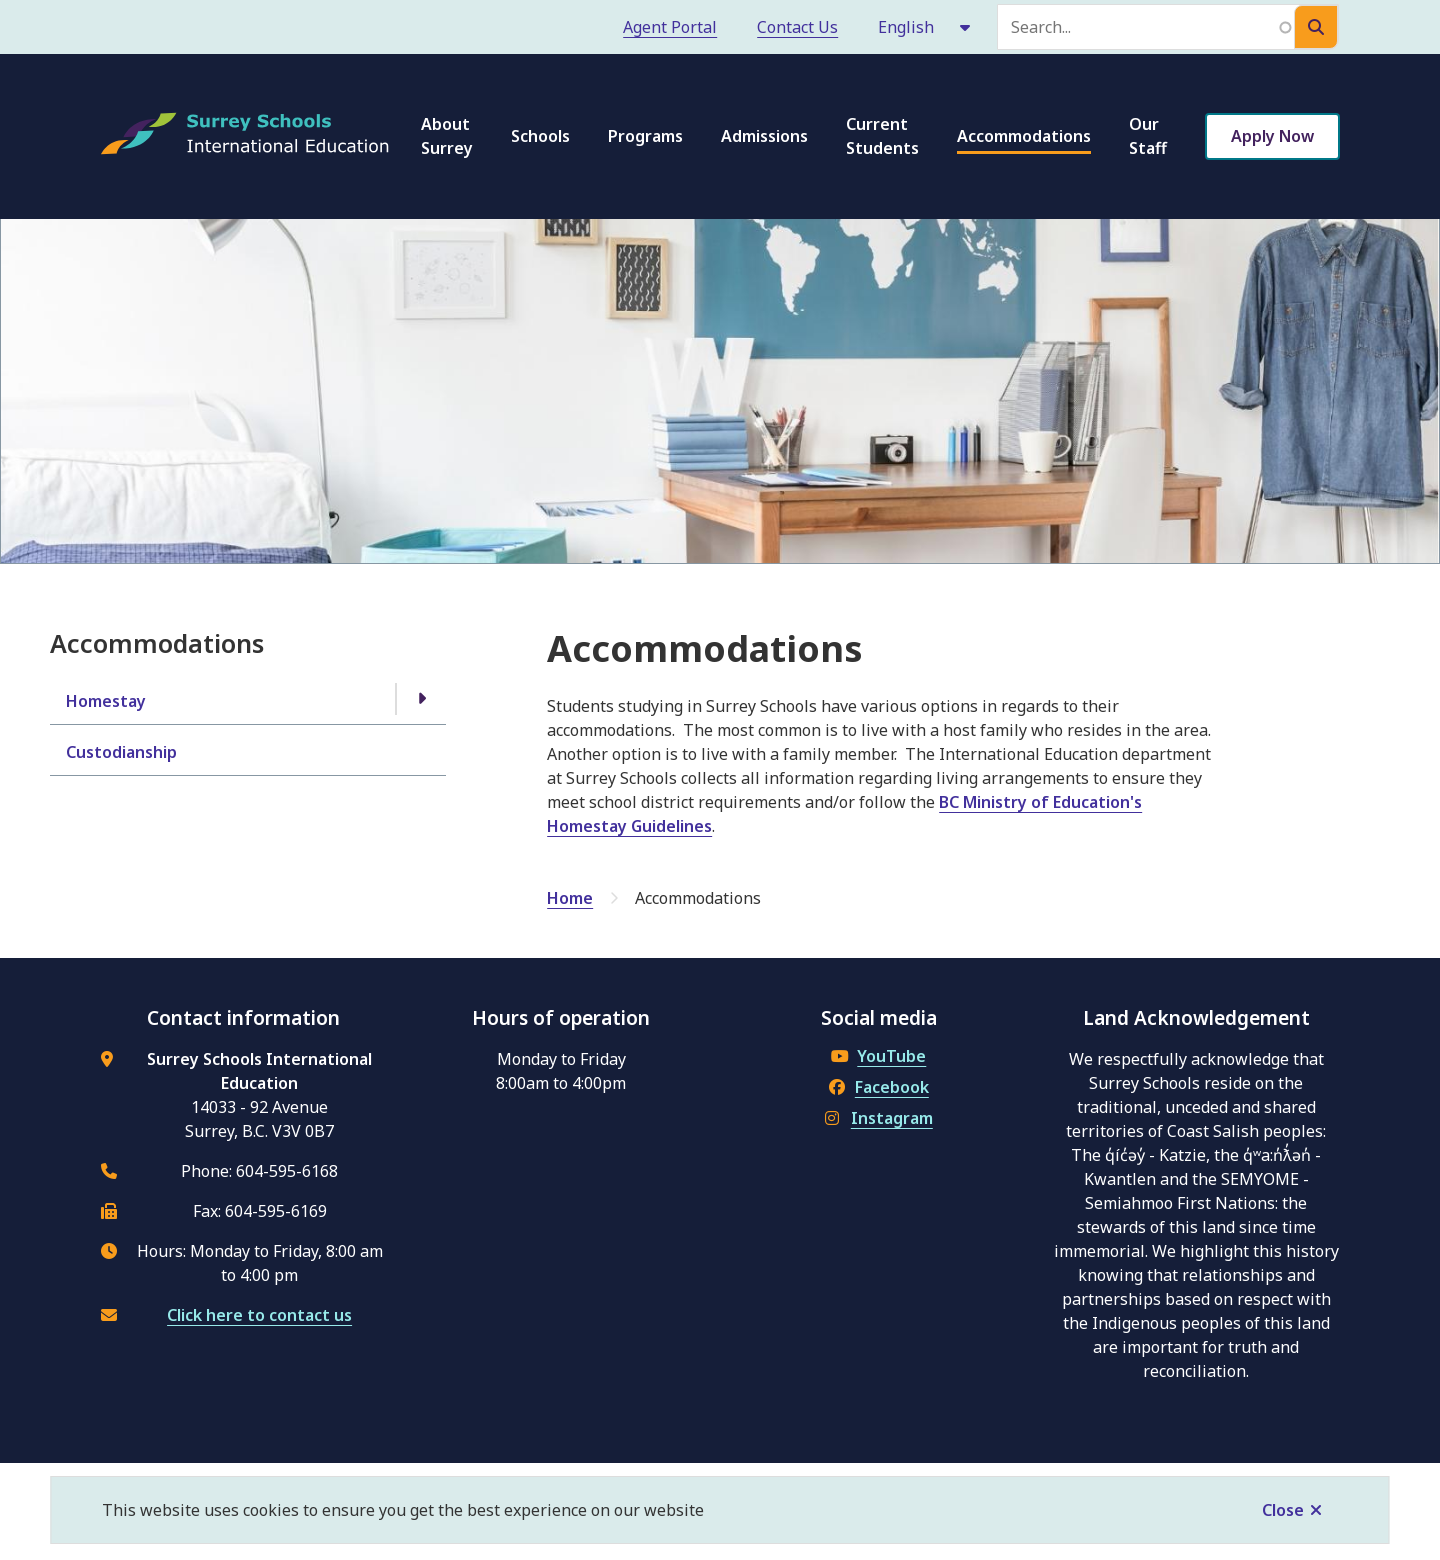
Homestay (106, 701)
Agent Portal (670, 27)
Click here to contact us (259, 1315)
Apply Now (1272, 136)
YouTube (878, 1056)
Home (570, 898)
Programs (645, 136)
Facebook (879, 1087)
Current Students (882, 136)
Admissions (764, 136)
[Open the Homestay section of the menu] (421, 699)
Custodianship (121, 752)
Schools (540, 136)
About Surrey (447, 136)
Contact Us (797, 27)
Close (1283, 1510)
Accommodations (1024, 136)
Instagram (879, 1118)
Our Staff (1148, 136)
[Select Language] (925, 27)
